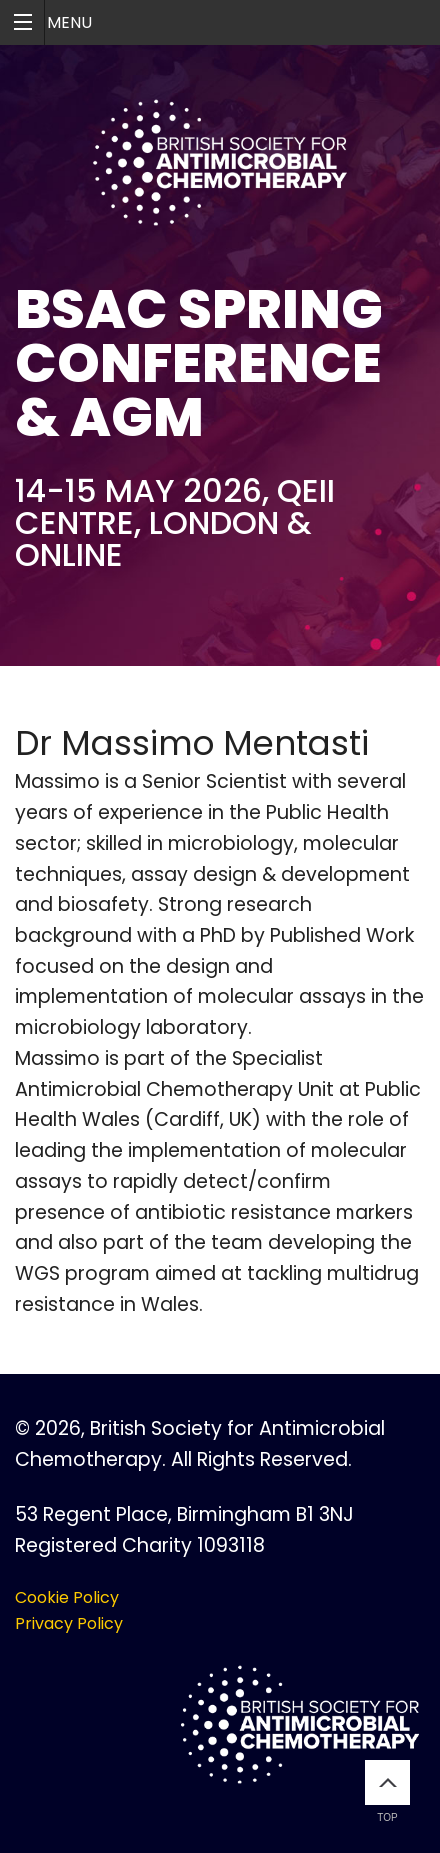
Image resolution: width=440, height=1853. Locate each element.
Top (387, 1791)
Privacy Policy (69, 1623)
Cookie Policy (67, 1597)
